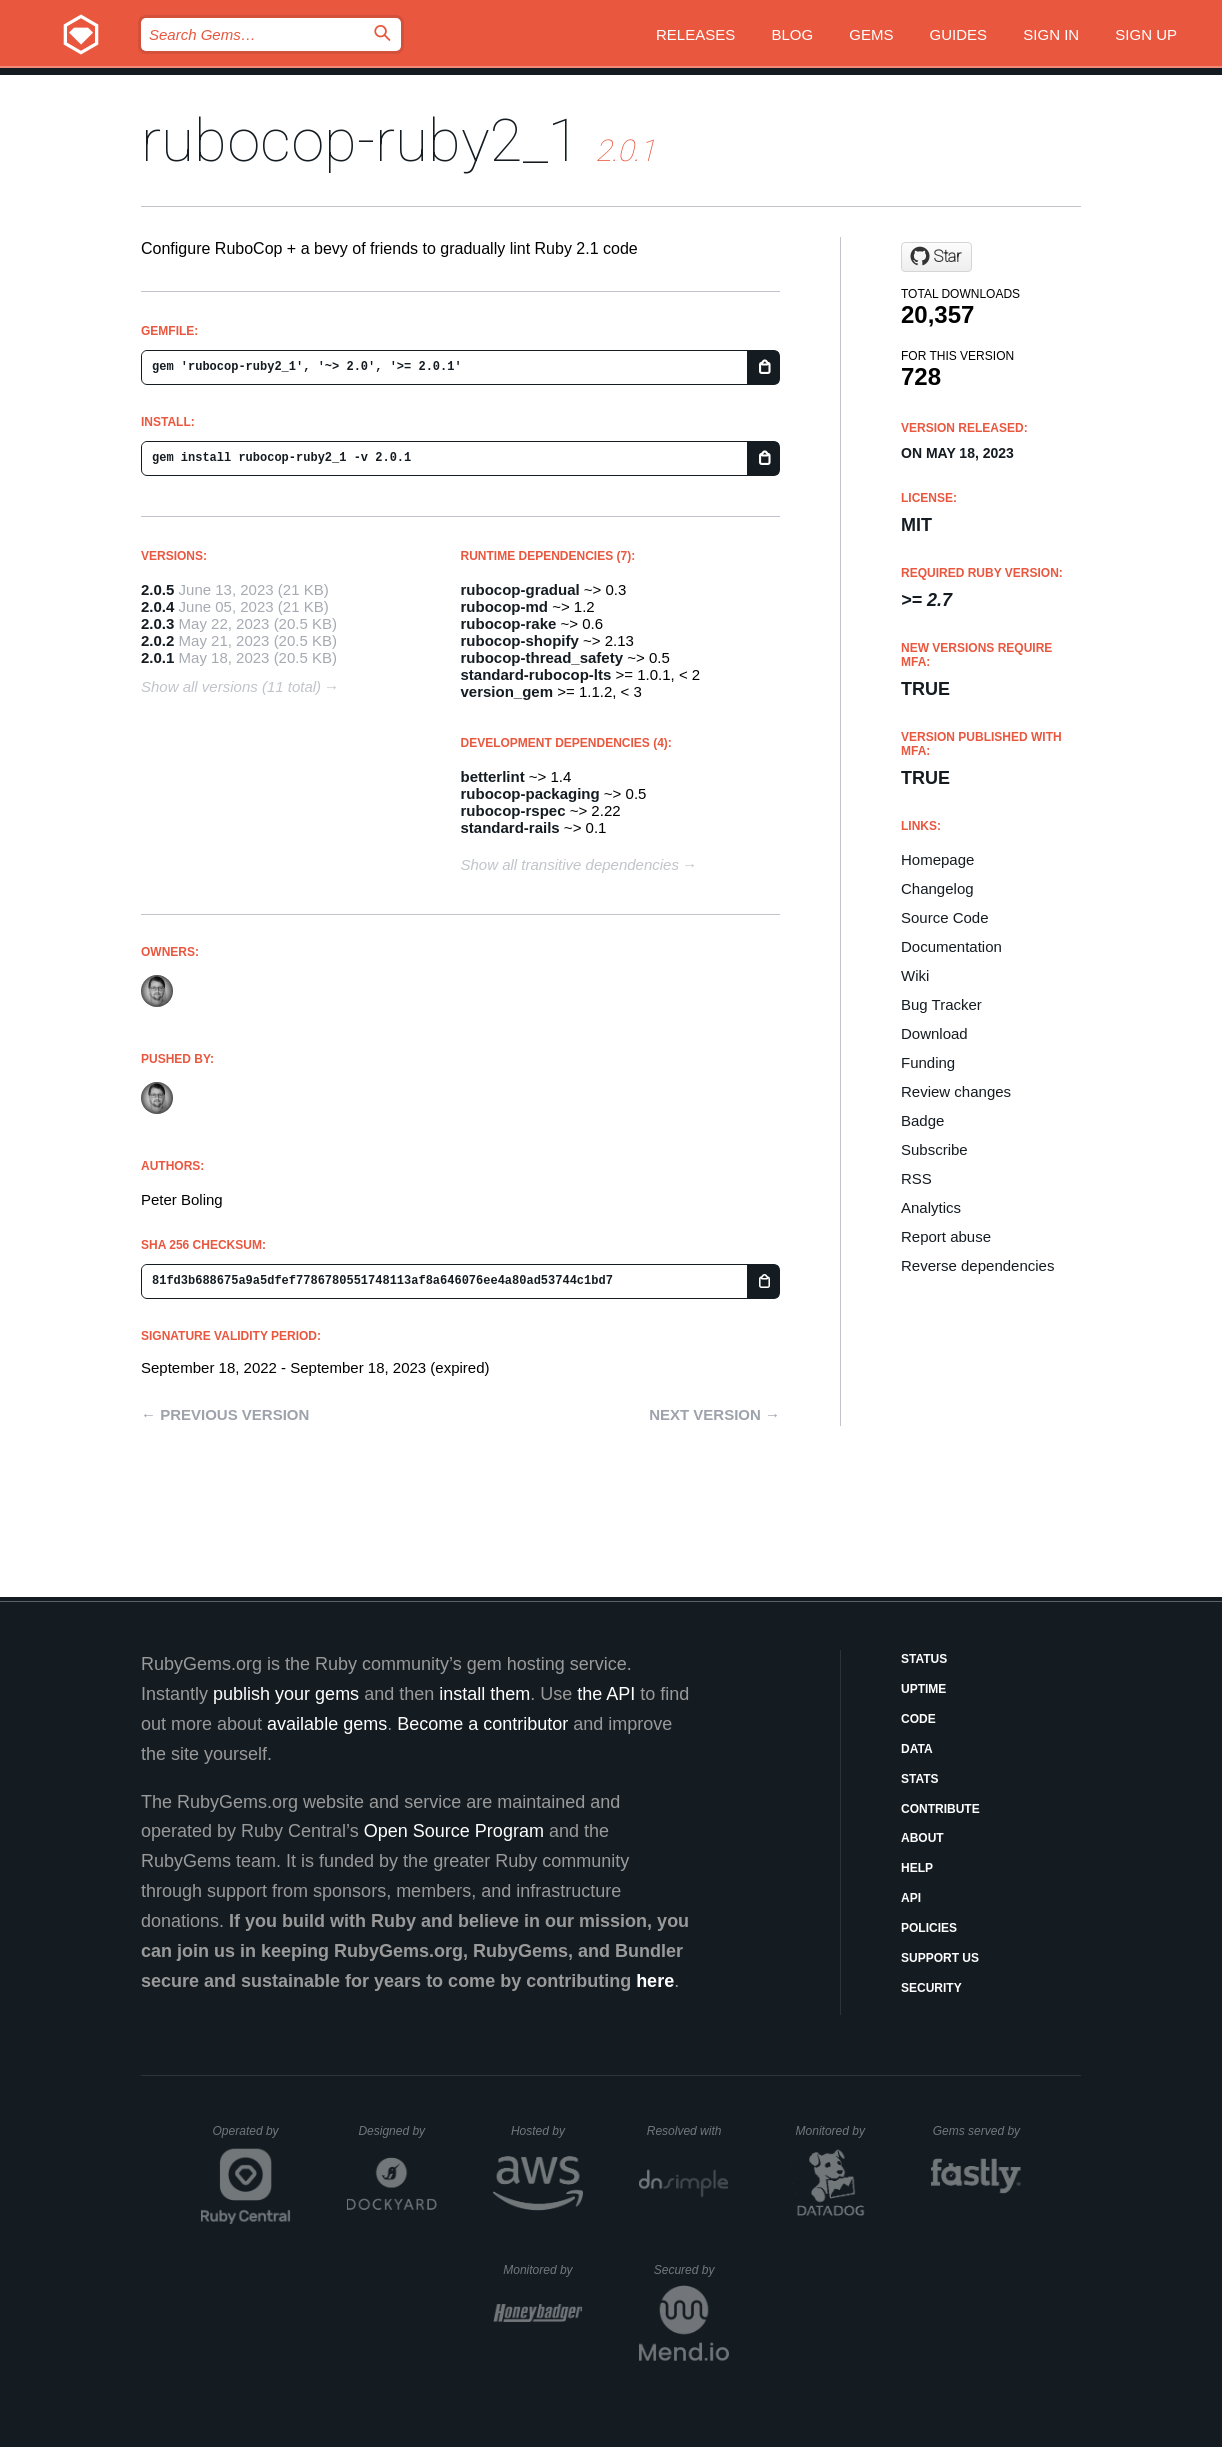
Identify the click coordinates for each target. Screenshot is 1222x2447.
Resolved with (688, 2131)
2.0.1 (157, 657)
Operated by (252, 2138)
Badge (922, 1120)
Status (924, 1659)
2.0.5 (157, 589)
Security (931, 1988)
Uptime (923, 1689)
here (655, 1981)
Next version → (714, 1414)
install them (484, 1694)
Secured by (691, 2270)
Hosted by (547, 2131)
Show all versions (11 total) (231, 686)
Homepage (937, 859)
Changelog (937, 888)
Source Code (945, 917)
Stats (920, 1779)
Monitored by (836, 2131)
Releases (695, 34)
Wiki (915, 975)
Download (934, 1033)
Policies (929, 1928)
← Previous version (225, 1414)
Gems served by (977, 2131)
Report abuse (946, 1236)
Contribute (940, 1809)
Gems (871, 34)
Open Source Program (454, 1831)
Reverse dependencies (977, 1265)
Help (917, 1868)
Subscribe (934, 1149)
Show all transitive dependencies (570, 864)
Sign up (1146, 34)
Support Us (940, 1958)
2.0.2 (157, 640)
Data (917, 1749)
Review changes (956, 1091)
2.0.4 (157, 606)
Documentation (951, 946)
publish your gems (286, 1694)
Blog (792, 34)
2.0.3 (157, 623)
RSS (916, 1178)
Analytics (931, 1207)
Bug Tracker (941, 1004)
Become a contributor (482, 1724)
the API (606, 1694)
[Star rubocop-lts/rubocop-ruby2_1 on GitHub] (936, 257)
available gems (327, 1724)
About (922, 1838)
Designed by (397, 2131)
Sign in (1051, 34)
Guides (959, 34)
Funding (928, 1062)
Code (918, 1719)
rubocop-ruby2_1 (361, 140)
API (911, 1898)
